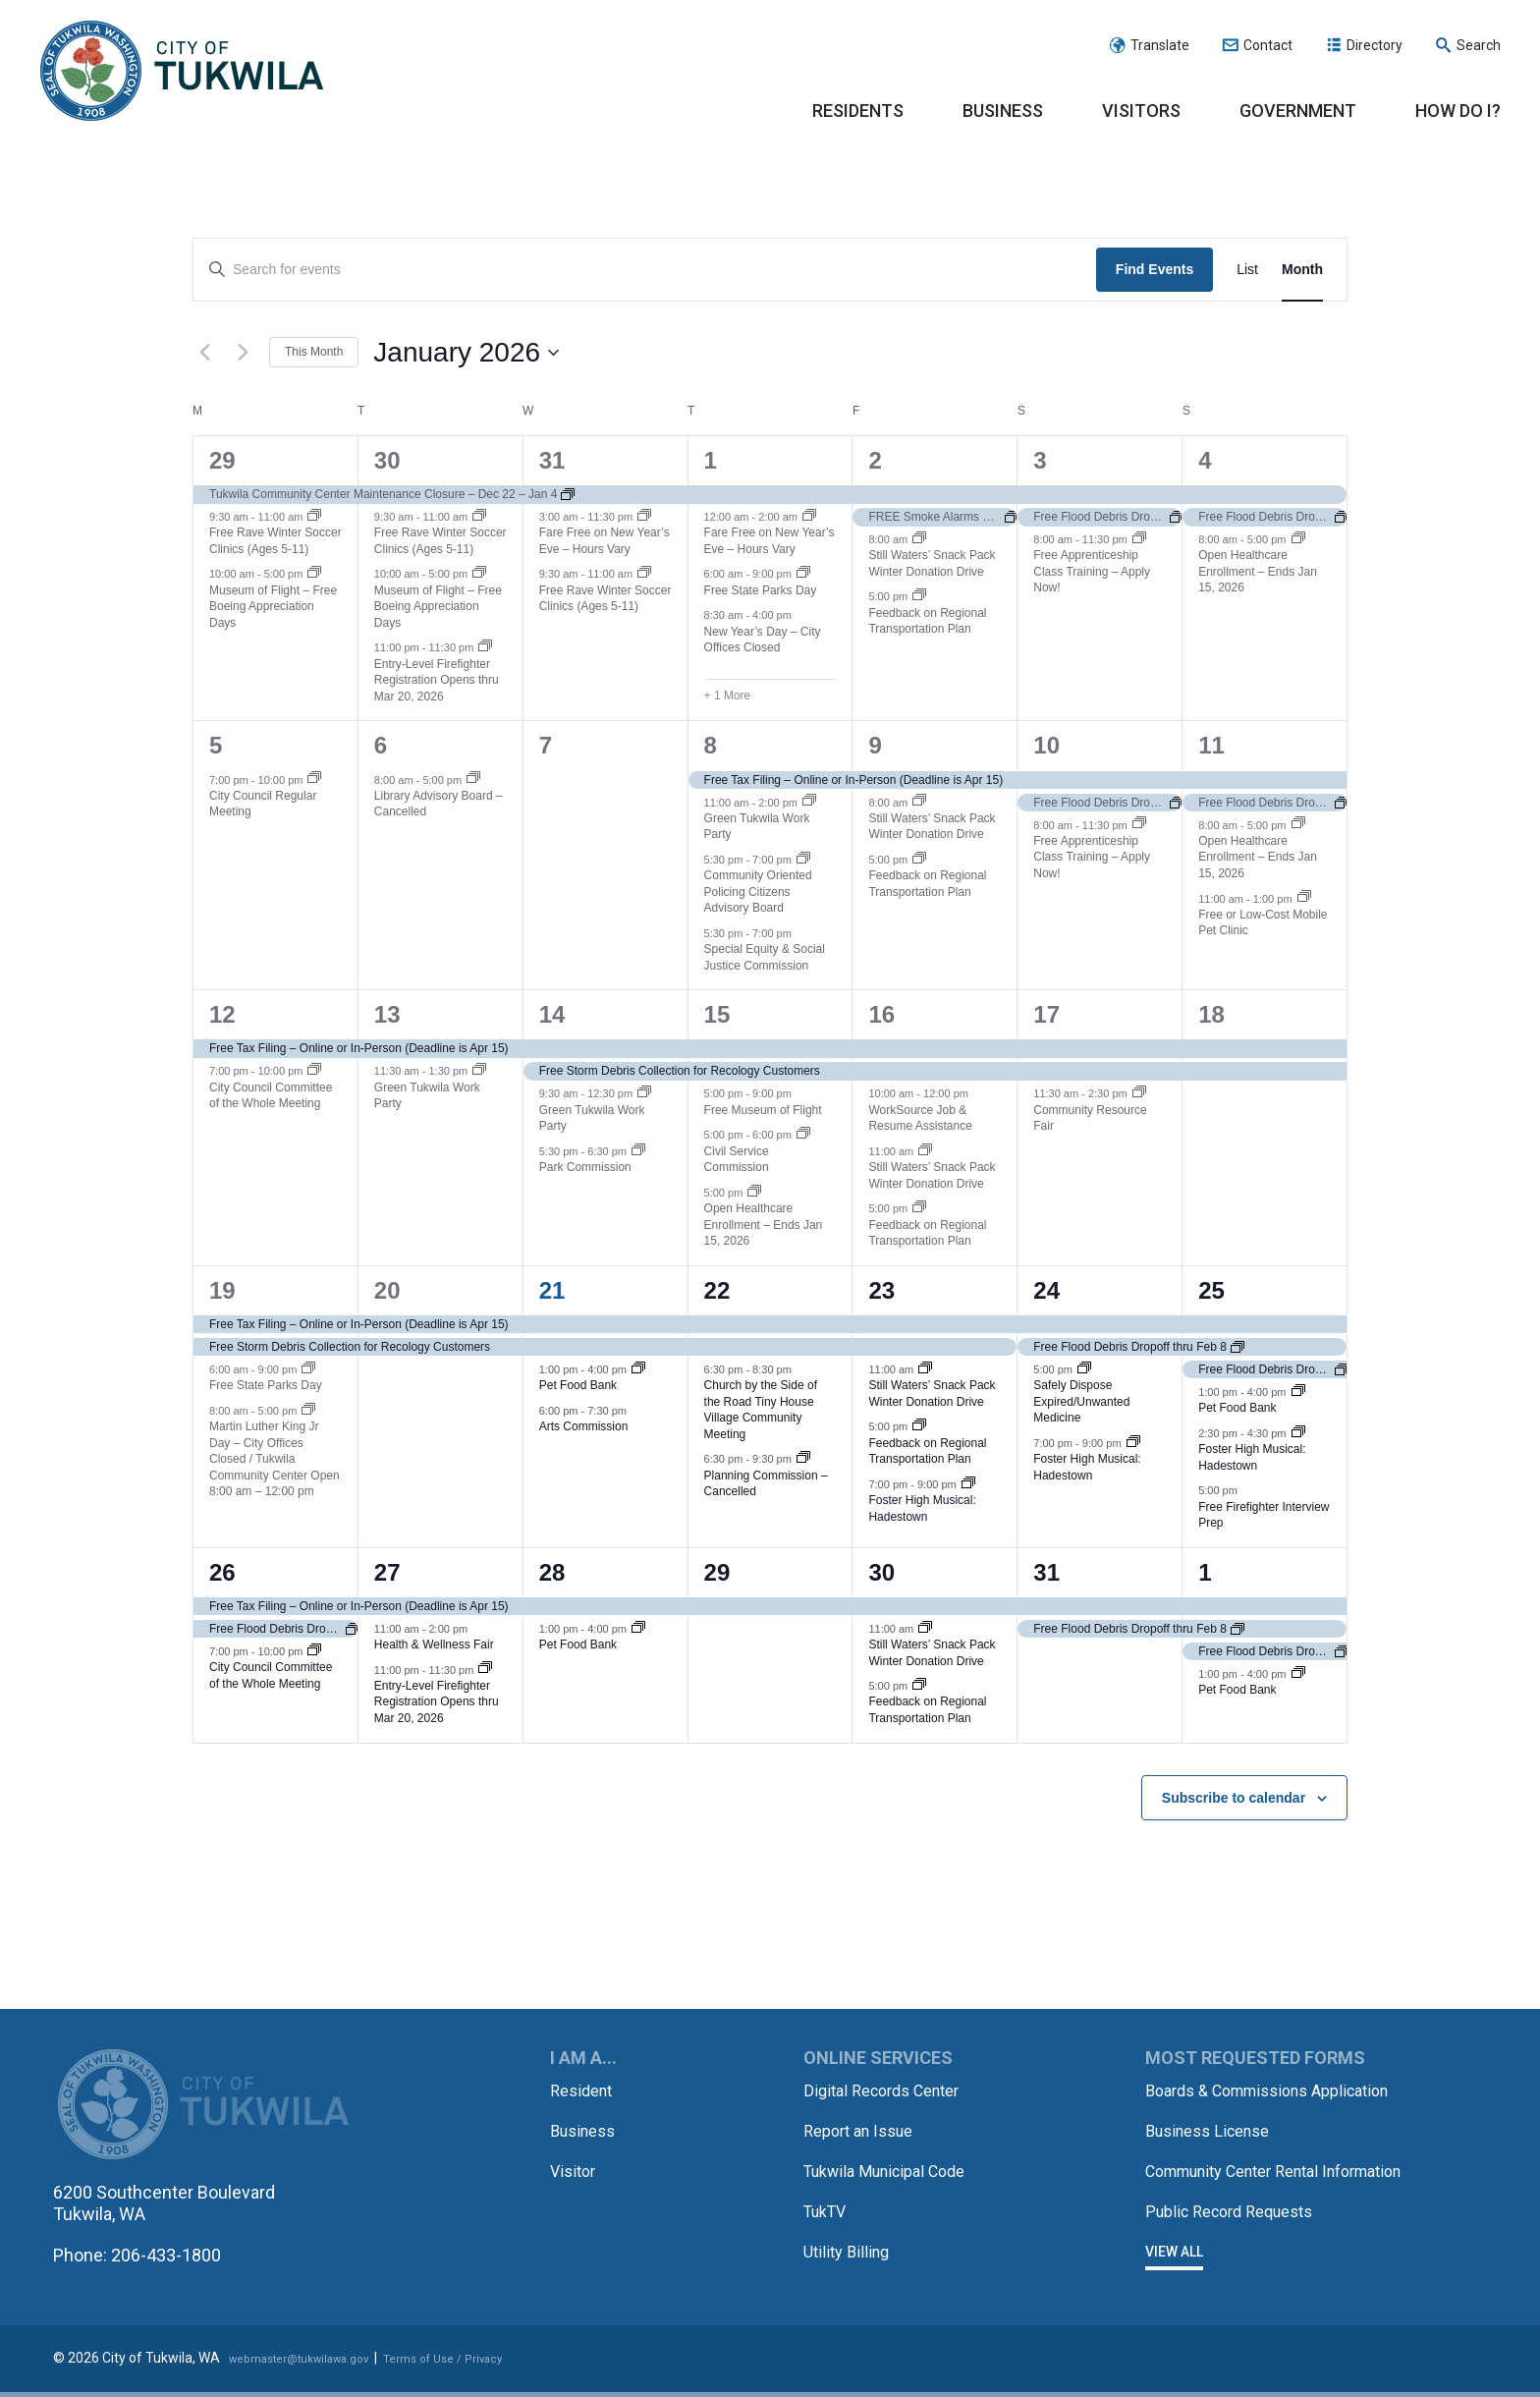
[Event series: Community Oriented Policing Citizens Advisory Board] (803, 859)
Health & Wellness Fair (434, 1644)
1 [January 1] (710, 460)
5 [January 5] (215, 745)
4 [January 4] (1204, 460)
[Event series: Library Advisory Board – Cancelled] (473, 779)
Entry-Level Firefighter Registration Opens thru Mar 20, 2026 (436, 680)
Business (1002, 110)
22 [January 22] (717, 1290)
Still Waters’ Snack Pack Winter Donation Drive (931, 563)
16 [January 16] (881, 1014)
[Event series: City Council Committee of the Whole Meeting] (314, 1071)
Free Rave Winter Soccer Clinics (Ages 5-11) (275, 541)
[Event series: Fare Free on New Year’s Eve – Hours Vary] (644, 517)
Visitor (575, 2168)
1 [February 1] (1204, 1572)
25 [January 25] (1211, 1290)
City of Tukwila (181, 72)
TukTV (828, 2208)
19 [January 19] (222, 1290)
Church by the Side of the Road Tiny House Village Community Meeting (760, 1409)
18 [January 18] (1211, 1014)
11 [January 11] (1211, 745)
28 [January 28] (552, 1572)
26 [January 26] (222, 1572)
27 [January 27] (387, 1572)
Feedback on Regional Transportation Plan (927, 621)
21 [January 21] (552, 1290)
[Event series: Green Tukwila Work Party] (809, 802)
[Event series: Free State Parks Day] (803, 574)
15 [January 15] (717, 1014)
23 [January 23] (881, 1290)
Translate (1159, 45)
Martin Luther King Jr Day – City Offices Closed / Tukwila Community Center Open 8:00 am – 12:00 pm (274, 1459)
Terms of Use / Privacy (486, 2364)
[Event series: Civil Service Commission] (803, 1135)
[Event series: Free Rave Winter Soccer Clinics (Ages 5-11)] (314, 517)
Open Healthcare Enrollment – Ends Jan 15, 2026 (1257, 571)
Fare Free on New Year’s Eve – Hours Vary (604, 541)
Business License (1215, 2129)
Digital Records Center (890, 2090)
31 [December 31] (552, 460)
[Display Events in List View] (1247, 270)
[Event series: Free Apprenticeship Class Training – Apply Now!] (1139, 539)
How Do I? (1458, 110)
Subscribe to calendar (1233, 1798)
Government (1297, 110)
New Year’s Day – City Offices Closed (762, 640)
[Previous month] (204, 352)
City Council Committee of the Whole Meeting (270, 1096)
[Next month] (242, 352)
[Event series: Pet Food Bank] (638, 1369)
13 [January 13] (387, 1014)
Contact (1267, 45)
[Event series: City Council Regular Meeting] (314, 779)
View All (1174, 2269)
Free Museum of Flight (763, 1110)
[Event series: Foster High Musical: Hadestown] (968, 1484)
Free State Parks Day (760, 590)
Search (1479, 45)
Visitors (1141, 110)
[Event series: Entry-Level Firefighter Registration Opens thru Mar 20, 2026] (485, 647)
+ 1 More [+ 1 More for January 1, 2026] (727, 695)
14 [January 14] (552, 1014)
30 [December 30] (387, 460)
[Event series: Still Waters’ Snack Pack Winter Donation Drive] (919, 539)
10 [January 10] (1046, 745)
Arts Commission (584, 1426)
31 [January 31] (1046, 1572)
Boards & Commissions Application (1282, 2090)
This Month (314, 352)
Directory (1374, 45)
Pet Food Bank (578, 1385)
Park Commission (585, 1167)
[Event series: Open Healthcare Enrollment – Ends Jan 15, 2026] (1298, 539)
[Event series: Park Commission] (638, 1151)
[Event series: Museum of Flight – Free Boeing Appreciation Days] (314, 574)
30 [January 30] (881, 1572)
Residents (858, 110)
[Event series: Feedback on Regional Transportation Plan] (919, 596)
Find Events (1154, 269)
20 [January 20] (387, 1290)
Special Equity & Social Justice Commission (764, 957)
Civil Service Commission (736, 1159)
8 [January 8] (710, 745)
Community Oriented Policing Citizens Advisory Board (758, 891)
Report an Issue (864, 2129)
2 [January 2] (874, 460)
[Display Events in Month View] (1302, 270)
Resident (585, 2090)
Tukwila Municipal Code (894, 2168)
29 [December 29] (222, 460)
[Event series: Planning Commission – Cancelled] (803, 1459)
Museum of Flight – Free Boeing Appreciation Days (273, 607)
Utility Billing (850, 2247)
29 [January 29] (717, 1572)
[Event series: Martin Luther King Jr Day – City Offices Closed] (308, 1411)
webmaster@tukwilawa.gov (315, 2364)
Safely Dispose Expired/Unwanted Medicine (1081, 1401)
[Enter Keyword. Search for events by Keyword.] (644, 270)
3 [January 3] (1039, 460)
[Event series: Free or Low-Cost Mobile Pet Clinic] (1304, 898)
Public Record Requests (1239, 2229)
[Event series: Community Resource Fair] (1139, 1093)
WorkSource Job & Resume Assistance (919, 1118)
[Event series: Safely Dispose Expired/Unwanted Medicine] (1084, 1369)
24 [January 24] (1046, 1290)
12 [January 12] (222, 1014)
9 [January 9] (874, 745)
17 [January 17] (1046, 1014)
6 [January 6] (380, 745)
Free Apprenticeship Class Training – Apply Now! (1091, 571)
